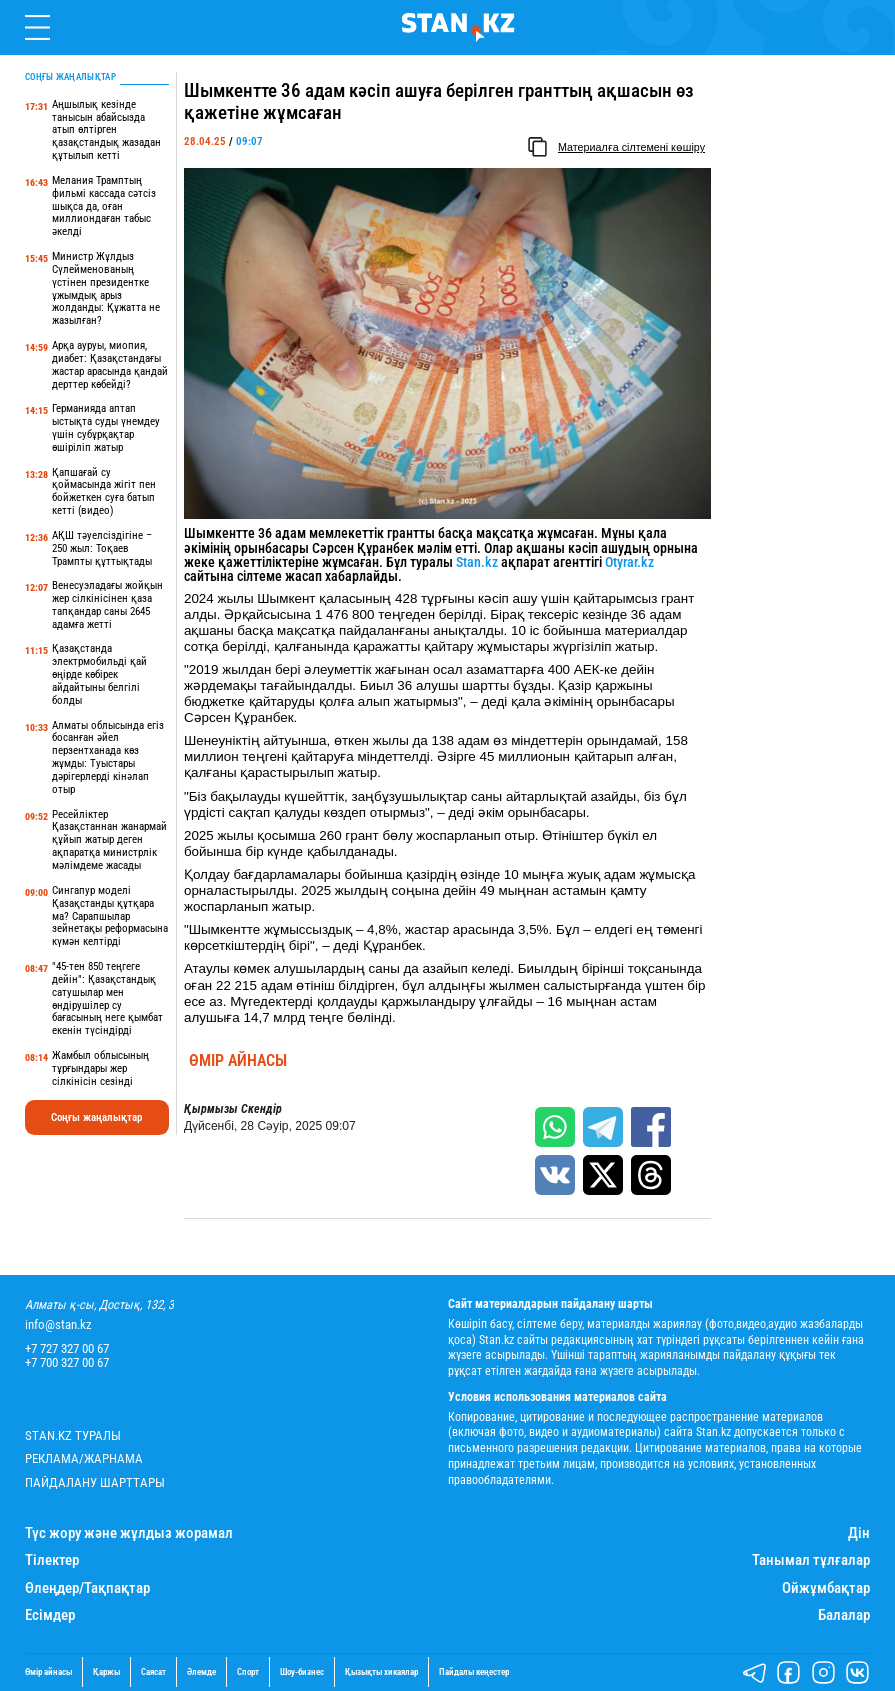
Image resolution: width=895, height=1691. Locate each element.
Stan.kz (477, 562)
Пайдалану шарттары (95, 1483)
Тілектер (52, 1560)
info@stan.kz (58, 1325)
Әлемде (201, 1672)
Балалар (844, 1615)
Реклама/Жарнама (84, 1459)
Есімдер (50, 1615)
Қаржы (106, 1672)
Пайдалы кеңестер (474, 1672)
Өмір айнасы (238, 1061)
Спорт (248, 1672)
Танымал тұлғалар (811, 1560)
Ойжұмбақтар (826, 1588)
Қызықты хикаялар (381, 1672)
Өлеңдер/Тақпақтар (87, 1588)
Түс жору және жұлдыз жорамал (129, 1533)
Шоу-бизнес (302, 1672)
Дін (859, 1533)
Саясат (153, 1672)
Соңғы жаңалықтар (96, 1117)
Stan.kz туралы (73, 1436)
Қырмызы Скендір (233, 1109)
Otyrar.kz (629, 562)
